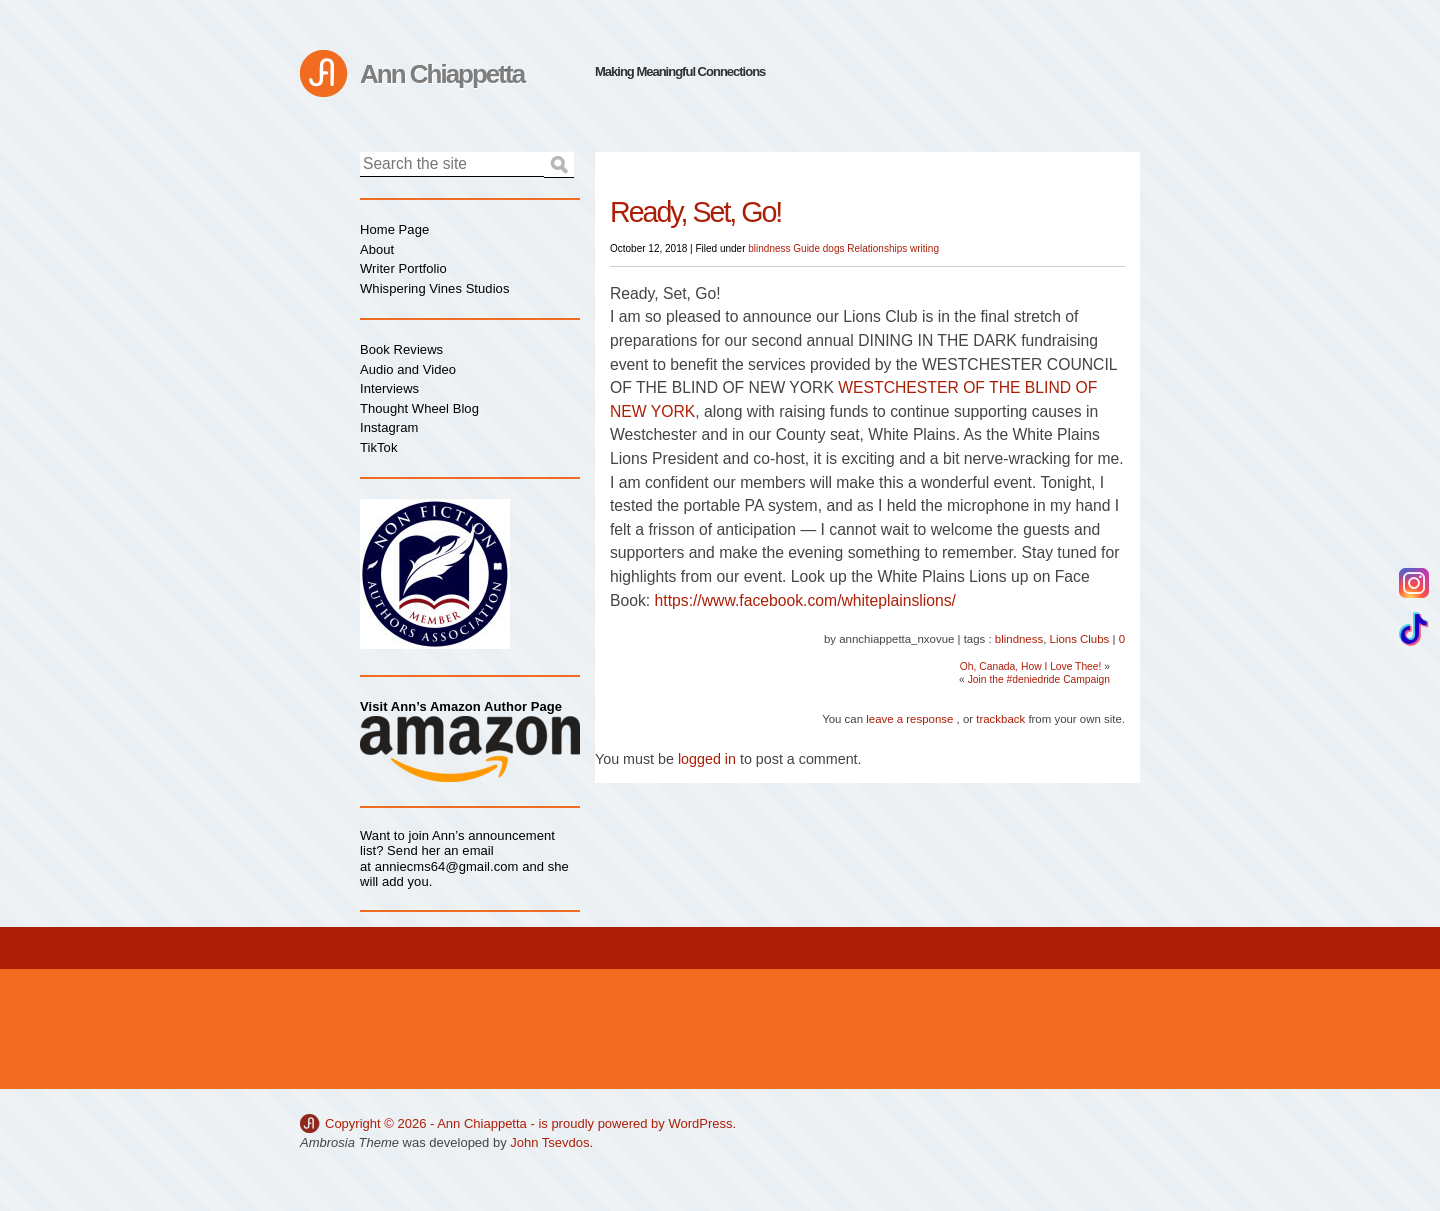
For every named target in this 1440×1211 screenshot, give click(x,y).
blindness (769, 248)
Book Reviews (401, 349)
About (377, 249)
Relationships (877, 248)
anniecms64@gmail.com (447, 866)
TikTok (378, 447)
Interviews (389, 388)
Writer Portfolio (403, 268)
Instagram (389, 427)
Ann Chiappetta (442, 74)
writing (924, 248)
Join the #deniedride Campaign (1039, 679)
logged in (707, 759)
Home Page (394, 229)
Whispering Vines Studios (434, 288)
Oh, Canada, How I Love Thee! (1031, 666)
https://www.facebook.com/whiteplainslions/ (805, 600)
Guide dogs (818, 248)
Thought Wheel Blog (419, 408)
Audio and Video (408, 369)
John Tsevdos (549, 1142)
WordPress (700, 1123)
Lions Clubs (1080, 639)
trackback (1000, 719)
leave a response (909, 719)
